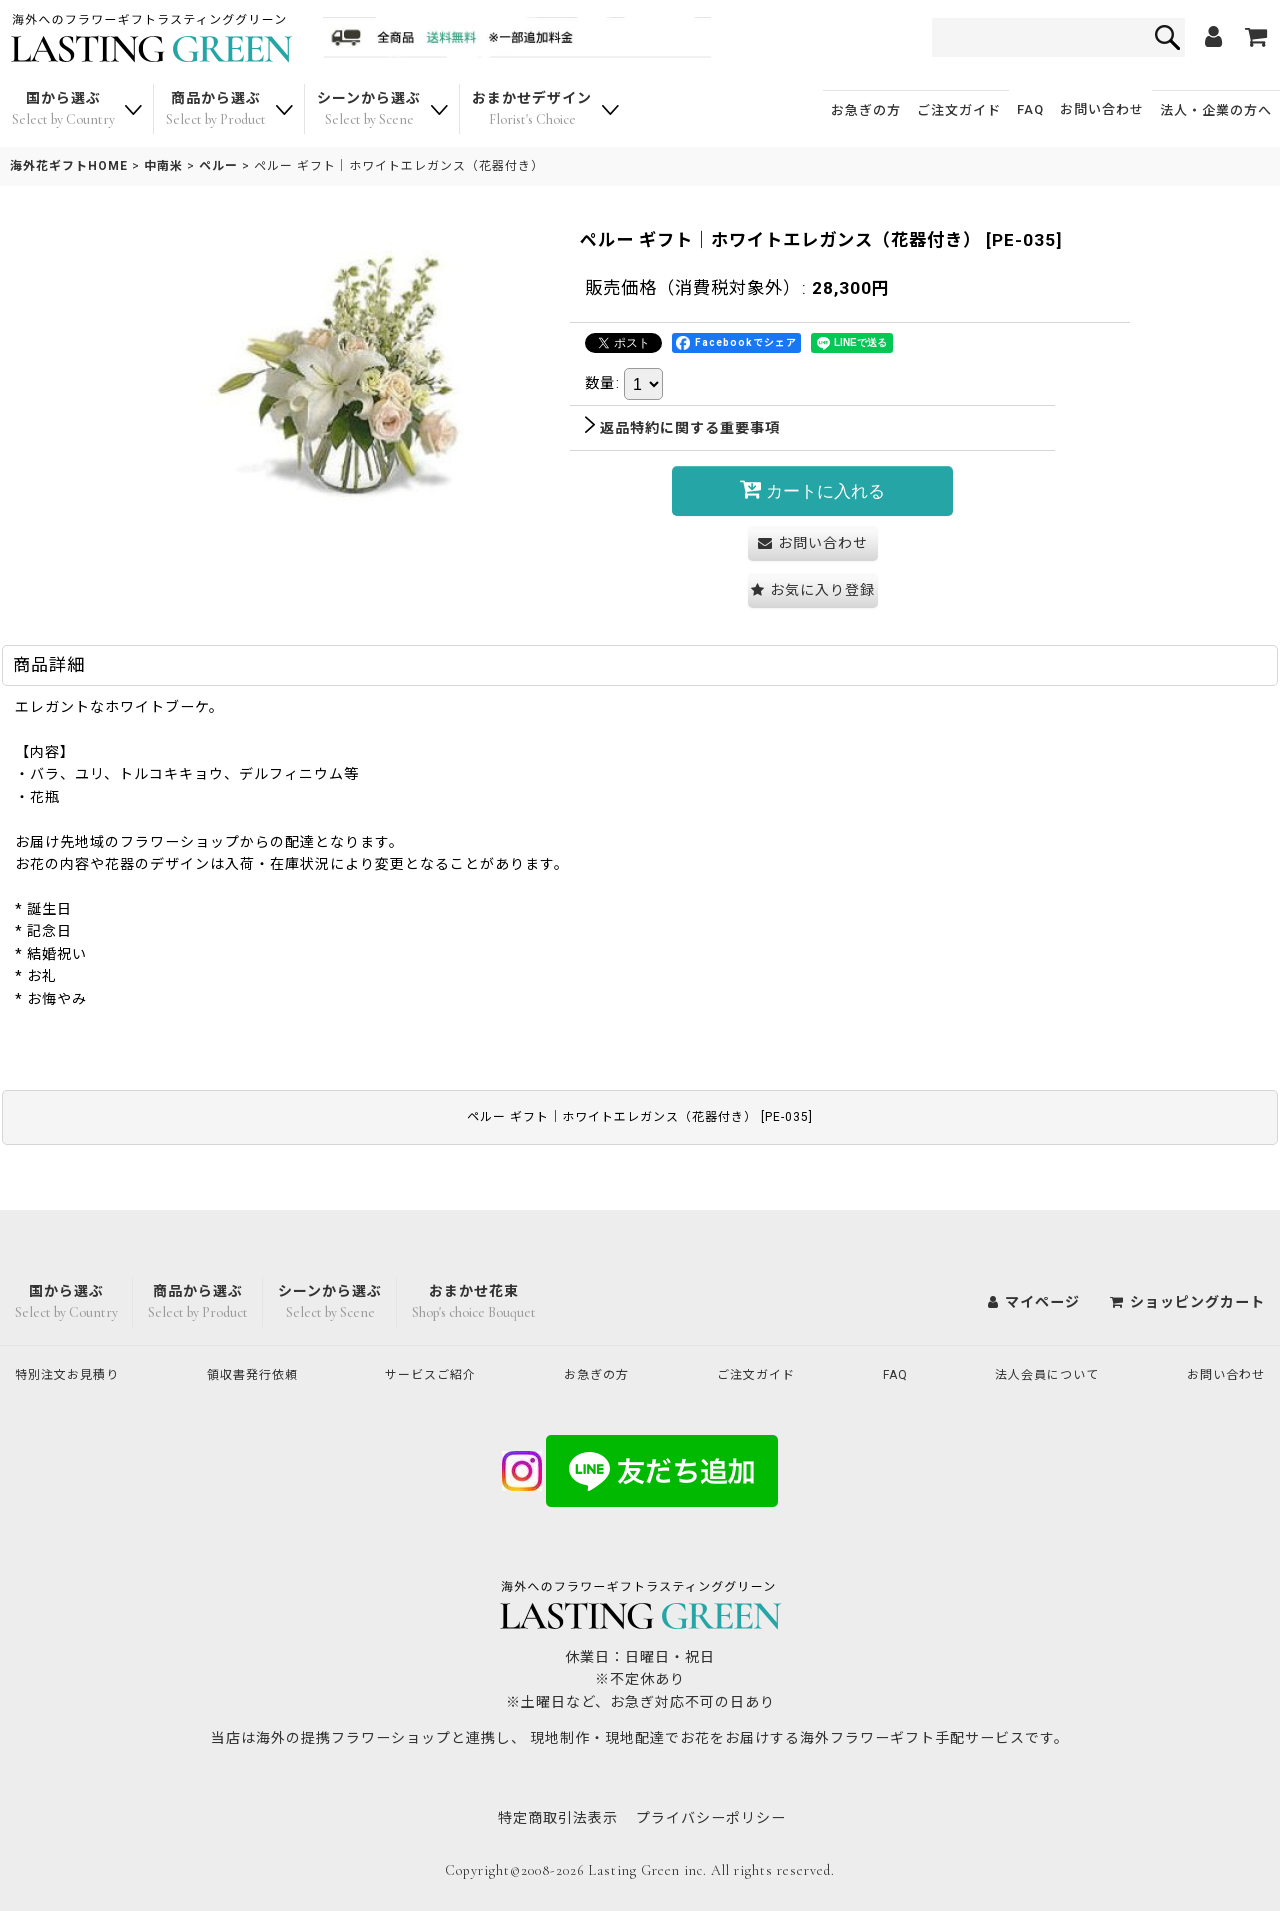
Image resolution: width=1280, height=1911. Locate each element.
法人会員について (1041, 1373)
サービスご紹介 (439, 1373)
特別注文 (75, 1373)
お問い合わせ (1102, 109)
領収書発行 (261, 1373)
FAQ (1030, 109)
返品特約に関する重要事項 (682, 428)
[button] (813, 590)
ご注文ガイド (959, 110)
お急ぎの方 (866, 110)
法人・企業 (1216, 110)
